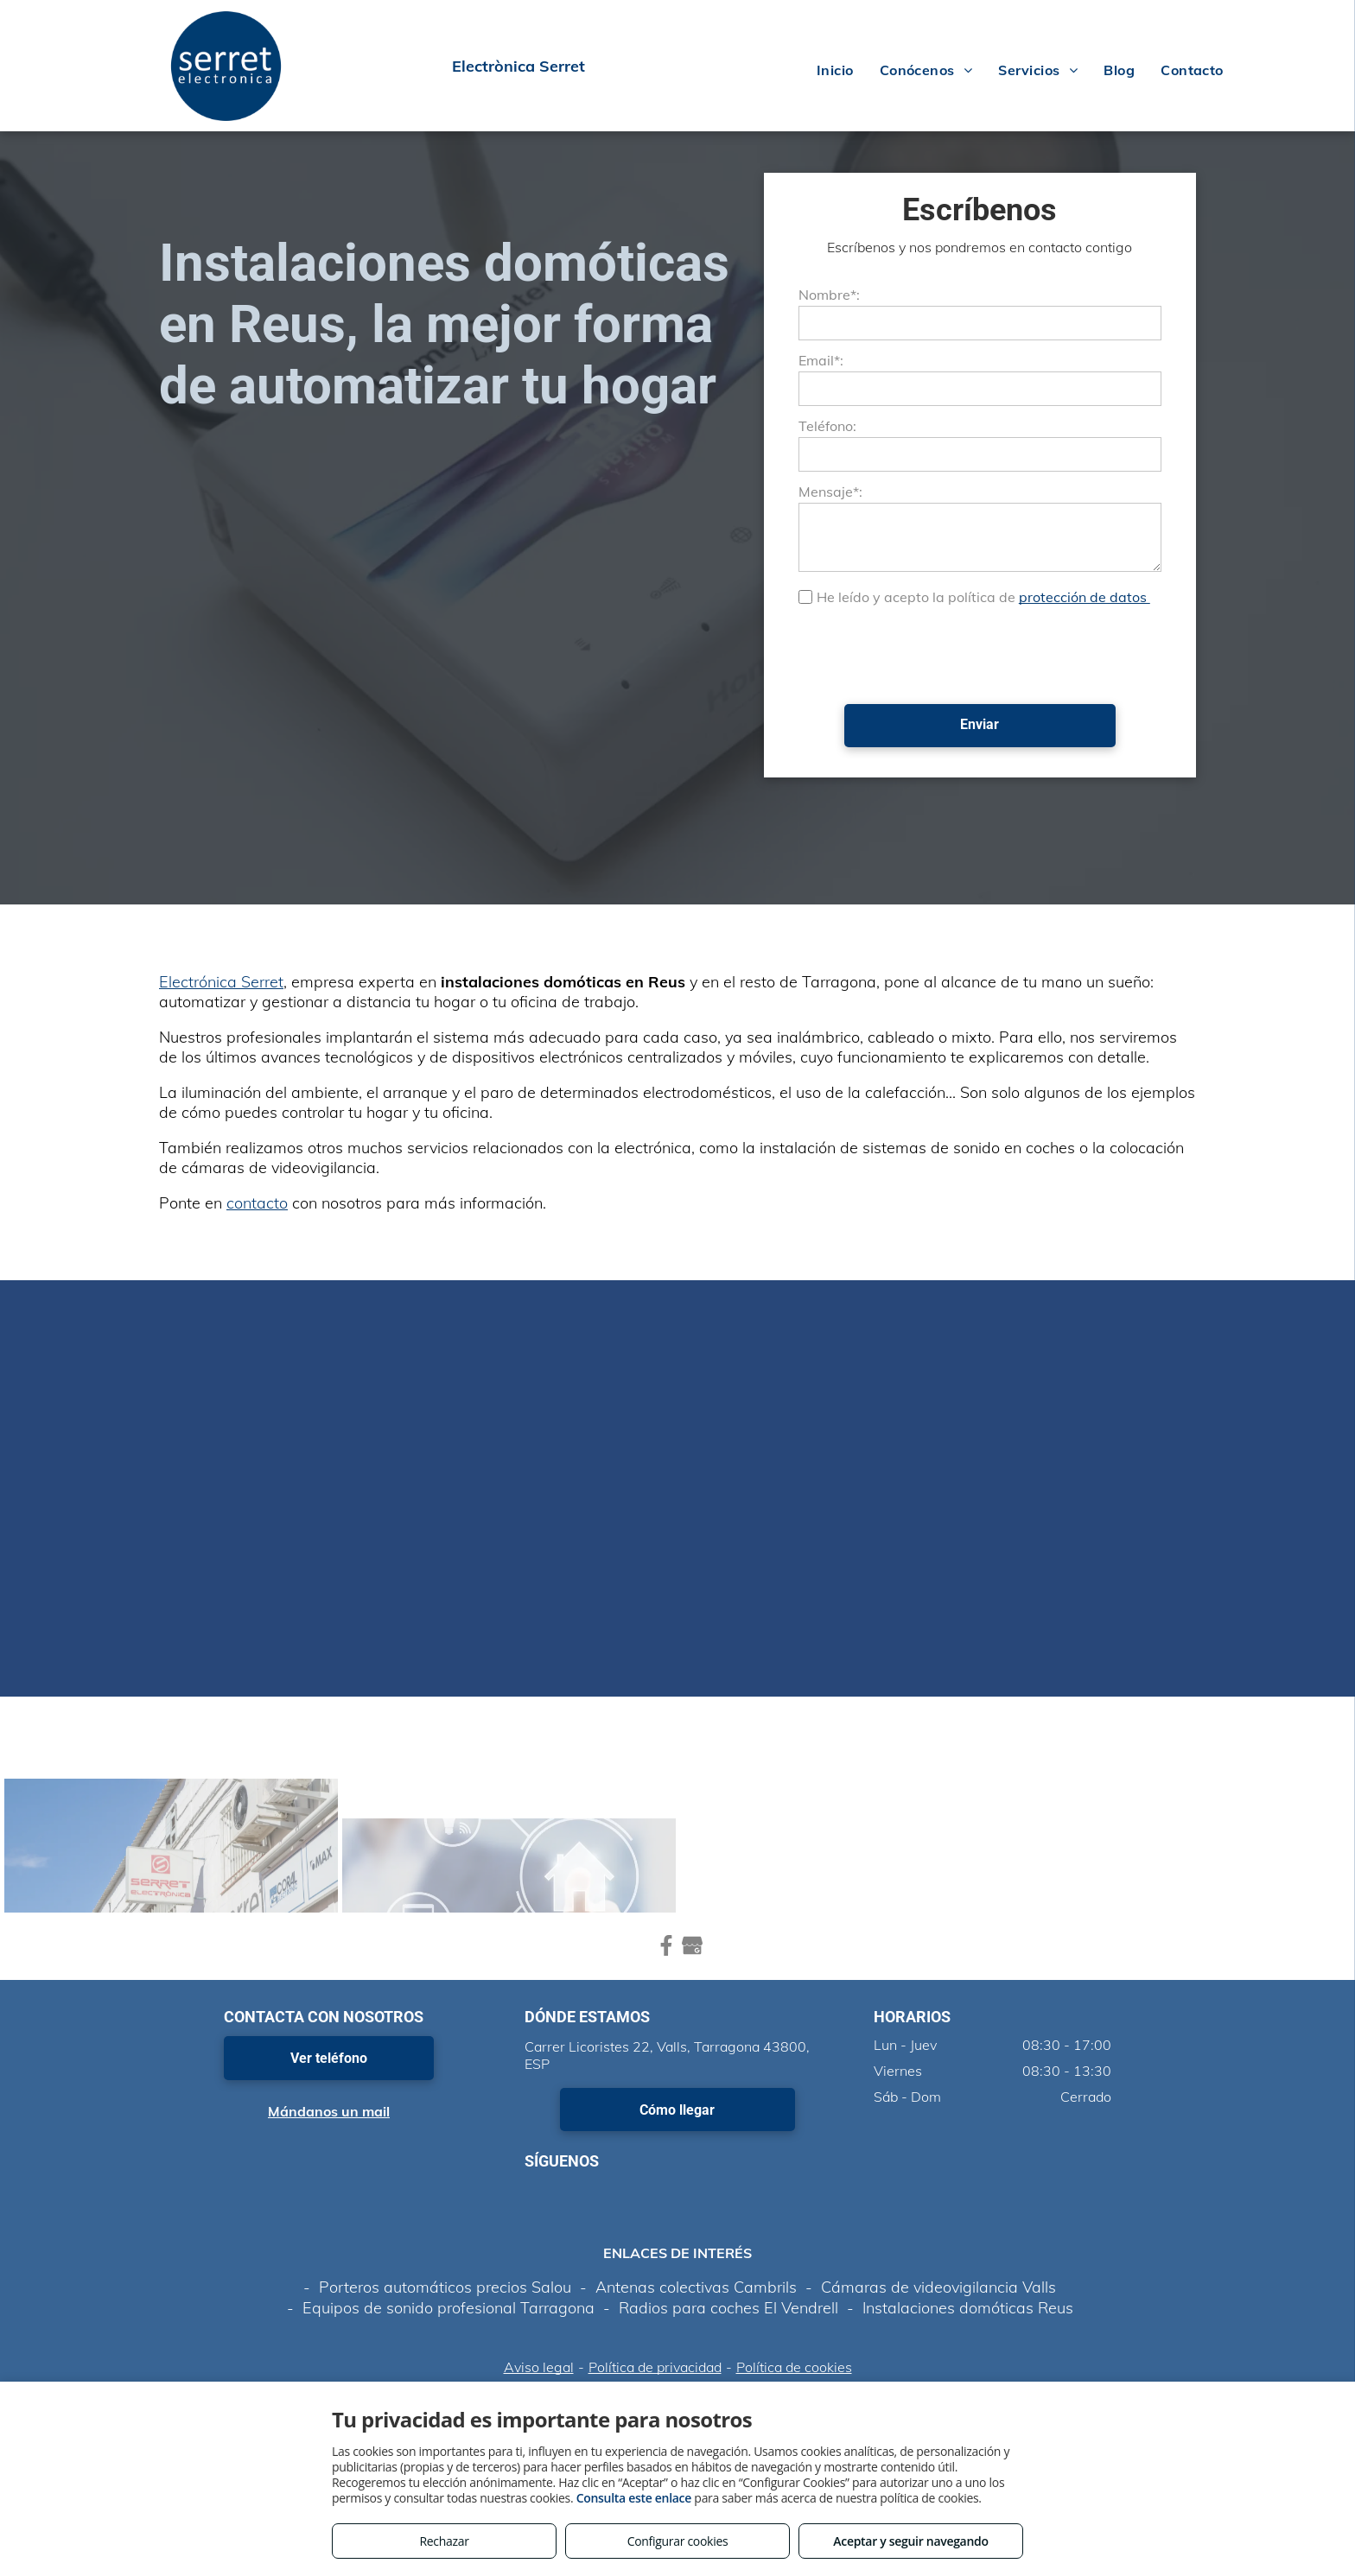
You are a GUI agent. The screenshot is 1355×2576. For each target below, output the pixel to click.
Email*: (820, 360)
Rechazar (443, 2541)
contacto (257, 1203)
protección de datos (1084, 597)
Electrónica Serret (221, 982)
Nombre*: (829, 294)
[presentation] (929, 653)
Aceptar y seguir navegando (910, 2541)
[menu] (1317, 65)
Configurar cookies (677, 2541)
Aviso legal (539, 2367)
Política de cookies (794, 2367)
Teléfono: (827, 426)
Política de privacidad (655, 2367)
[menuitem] (835, 70)
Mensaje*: (830, 491)
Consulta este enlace (633, 2498)
